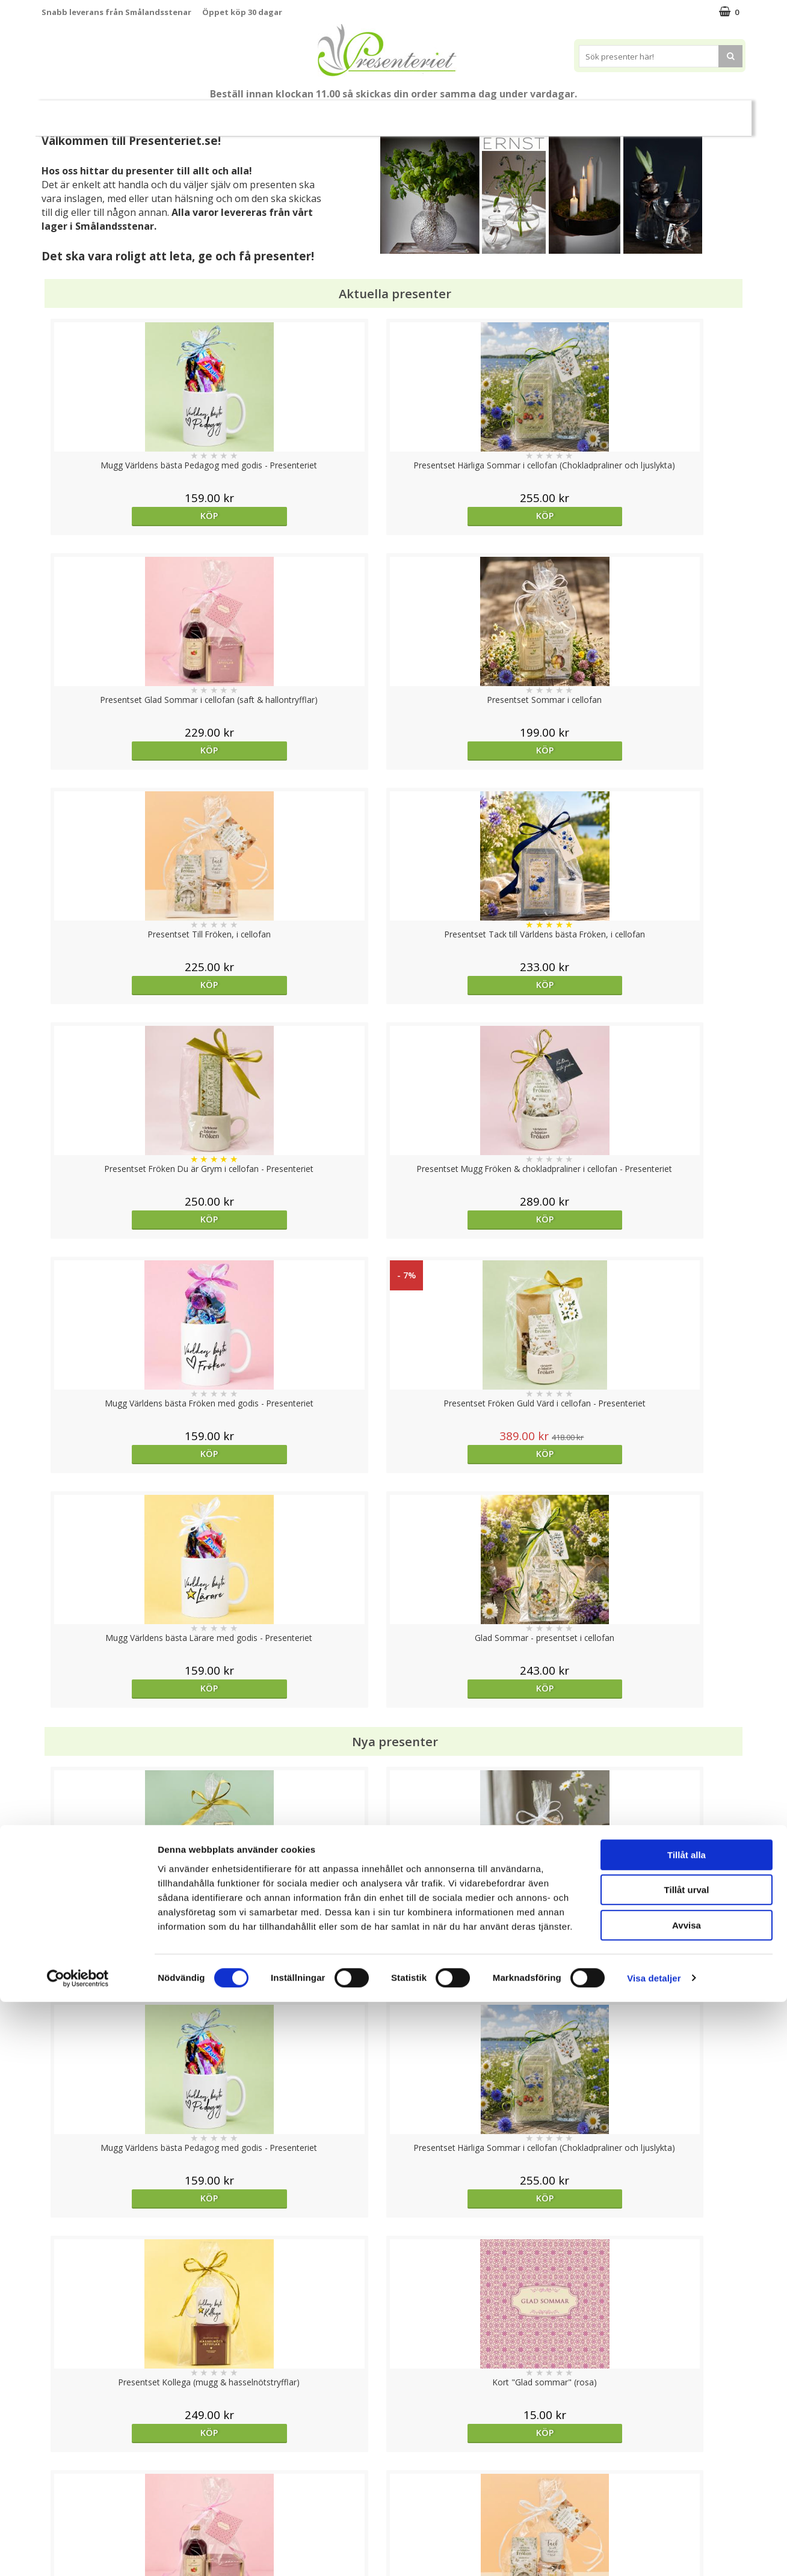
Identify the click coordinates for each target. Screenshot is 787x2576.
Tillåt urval (686, 2464)
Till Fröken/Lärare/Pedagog (169, 113)
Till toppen (394, 2367)
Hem (468, 113)
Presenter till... (402, 113)
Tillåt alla (686, 2429)
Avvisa (686, 2499)
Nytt (80, 113)
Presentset (325, 113)
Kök (513, 113)
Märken (659, 113)
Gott (607, 113)
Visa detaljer (654, 2552)
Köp (129, 515)
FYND (704, 113)
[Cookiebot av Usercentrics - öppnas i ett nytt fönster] (78, 2553)
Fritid (559, 113)
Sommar (260, 113)
